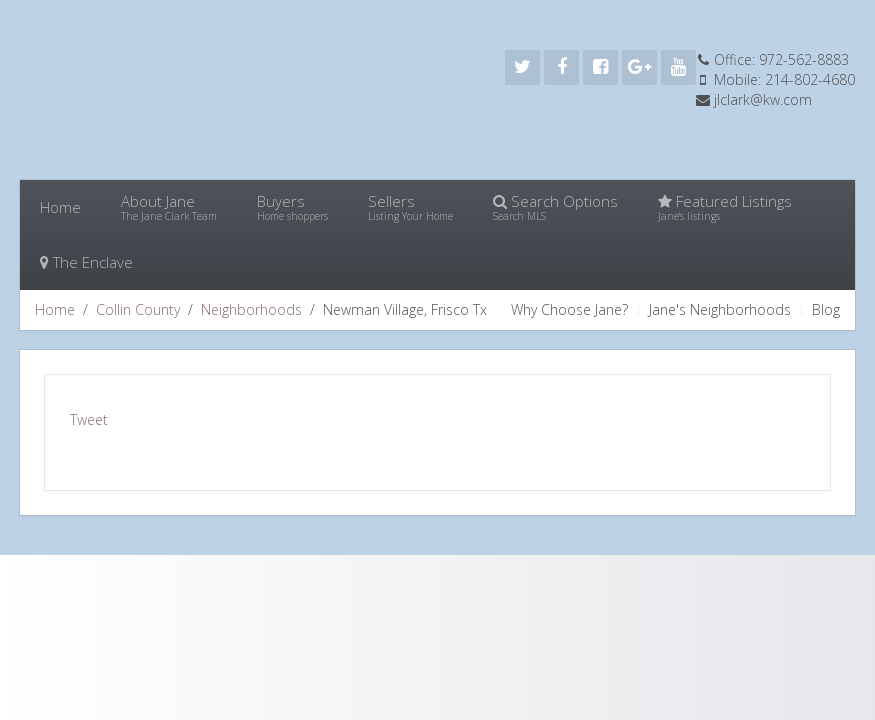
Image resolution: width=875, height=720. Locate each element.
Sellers (410, 207)
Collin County (138, 309)
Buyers (292, 207)
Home (60, 207)
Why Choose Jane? (569, 309)
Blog (826, 309)
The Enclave (86, 262)
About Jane (169, 207)
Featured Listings (725, 207)
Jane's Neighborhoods (720, 309)
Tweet (89, 419)
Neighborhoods (251, 309)
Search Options (555, 207)
